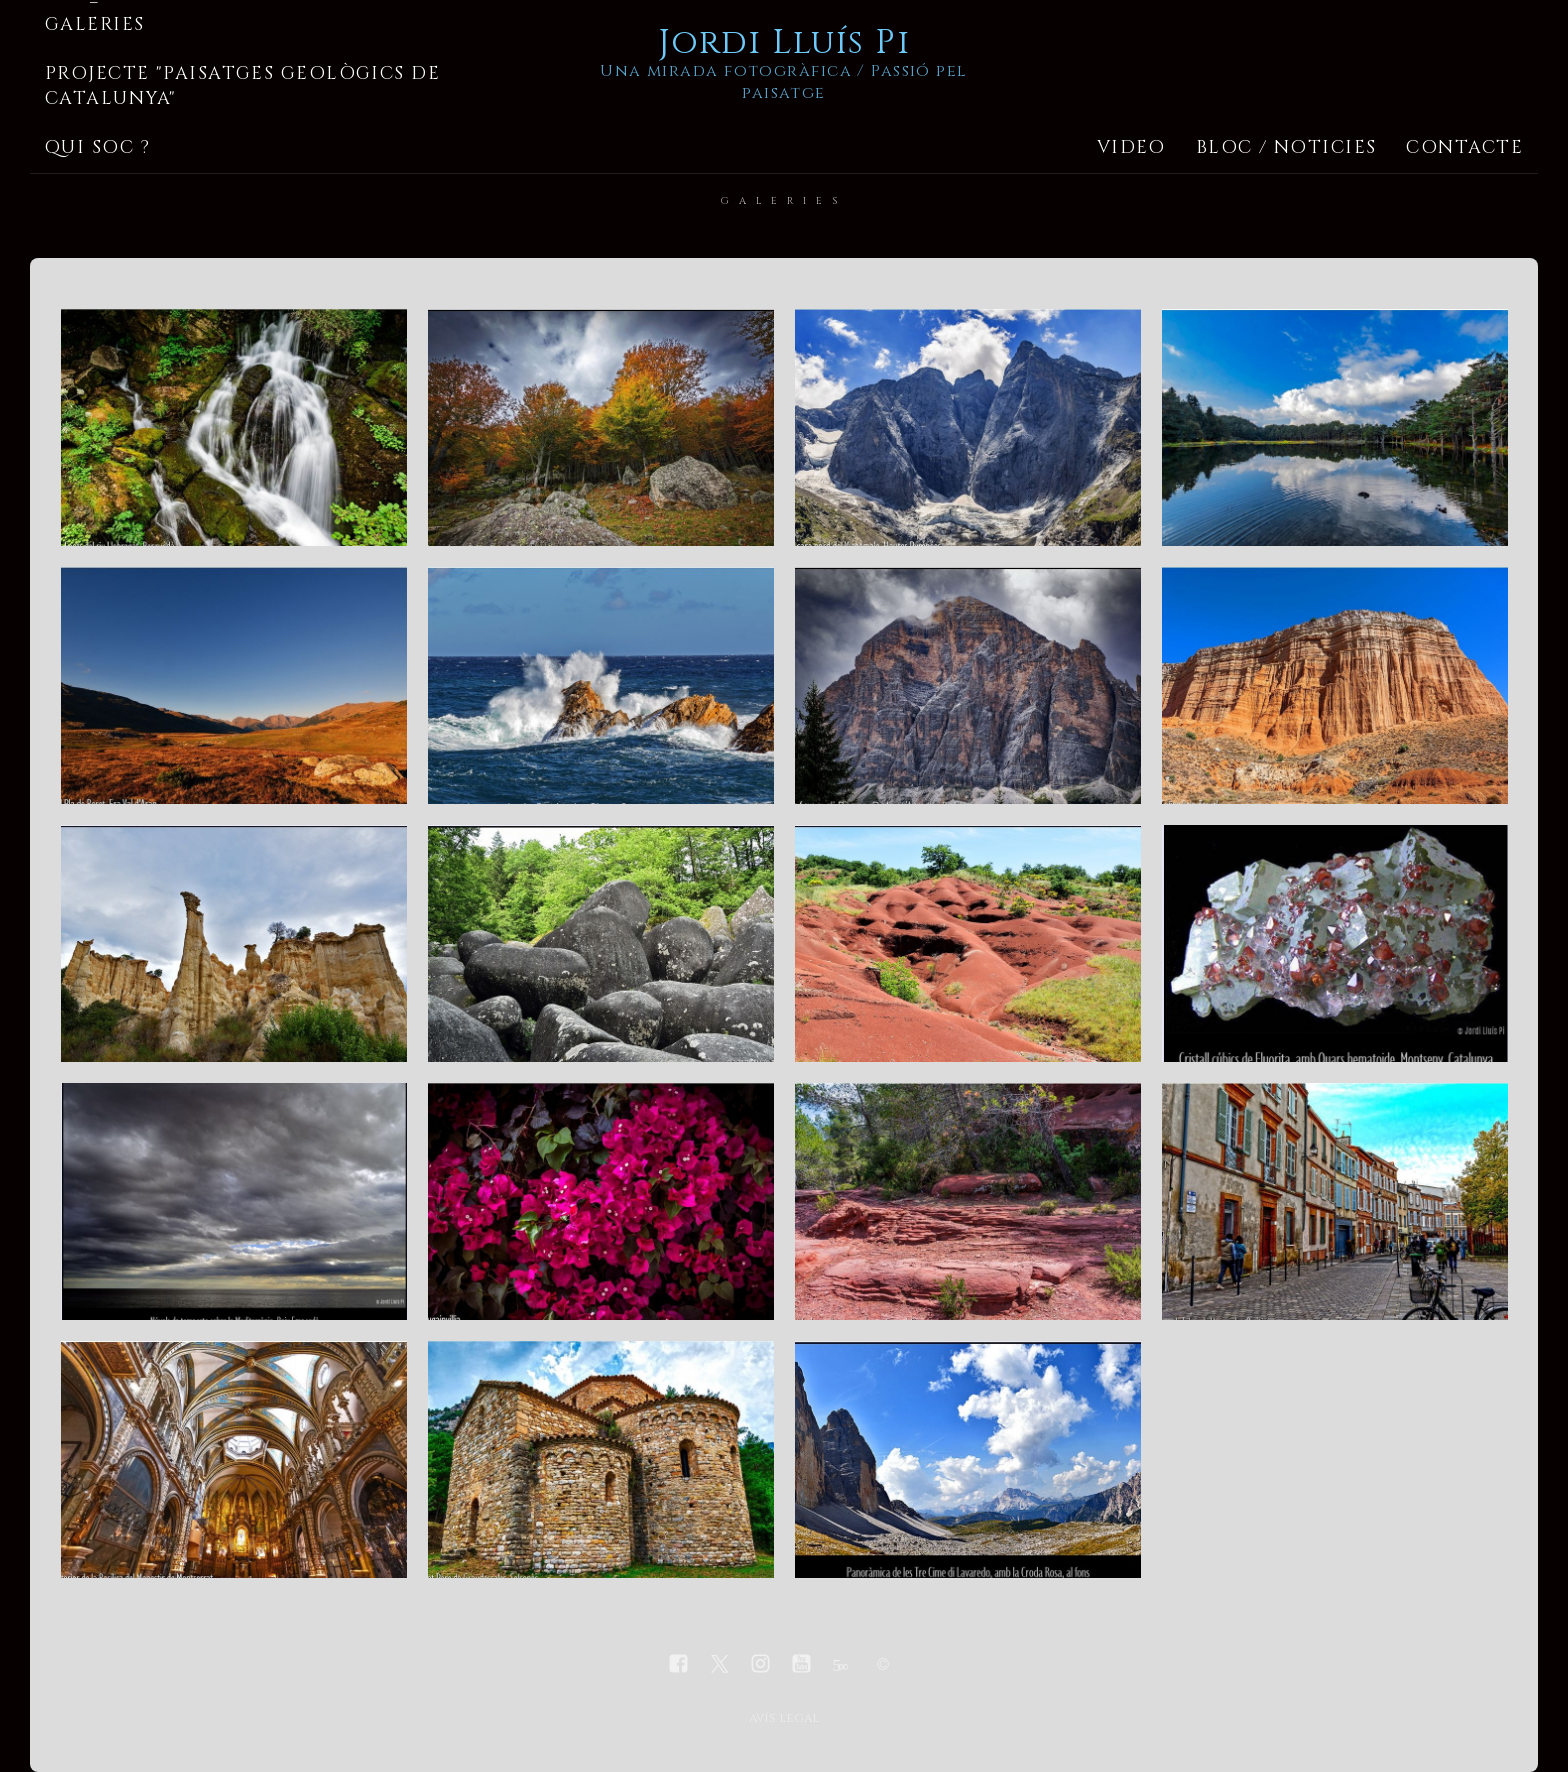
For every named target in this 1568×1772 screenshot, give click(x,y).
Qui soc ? (97, 147)
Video (1131, 147)
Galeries (95, 24)
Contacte (1464, 147)
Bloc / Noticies (1286, 147)
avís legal (784, 1718)
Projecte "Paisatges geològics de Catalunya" (242, 86)
